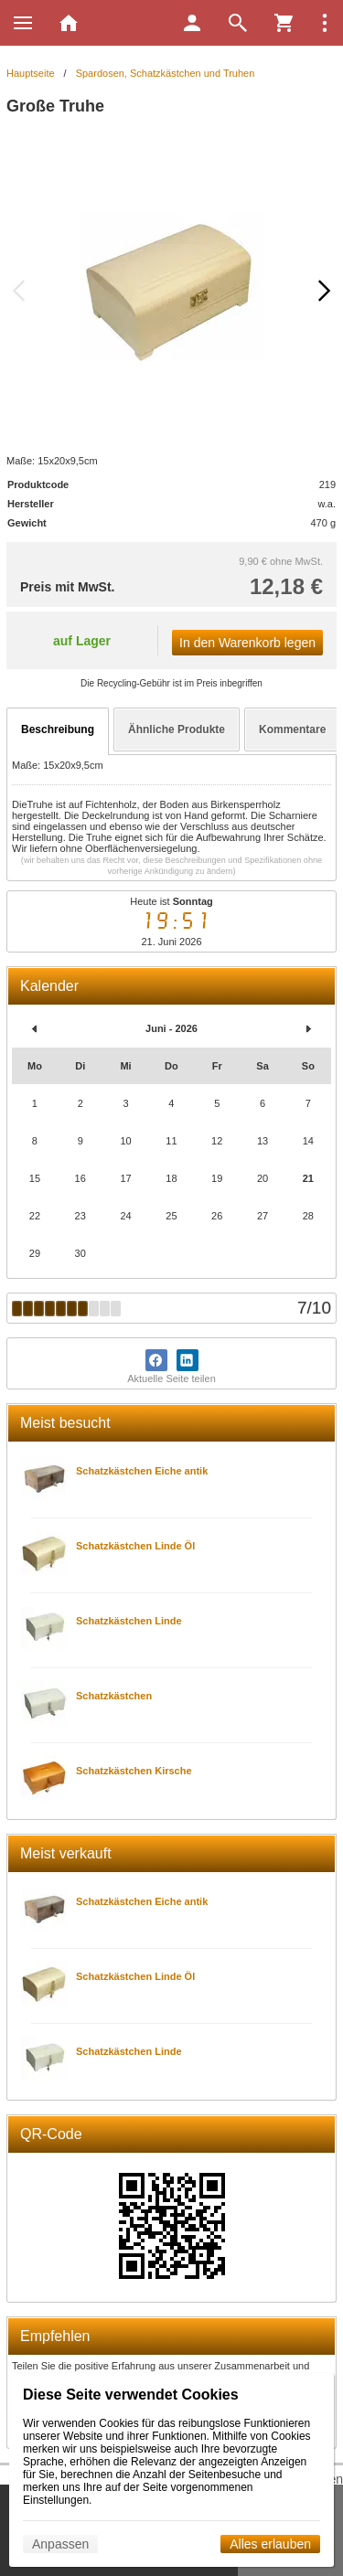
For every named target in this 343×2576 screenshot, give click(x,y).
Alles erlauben (270, 2544)
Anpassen (60, 2544)
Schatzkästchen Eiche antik (142, 1470)
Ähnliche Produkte (176, 729)
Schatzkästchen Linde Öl (135, 1545)
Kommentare (292, 729)
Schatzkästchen (114, 1695)
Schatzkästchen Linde (129, 1620)
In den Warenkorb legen (247, 642)
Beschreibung (57, 729)
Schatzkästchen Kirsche (134, 1770)
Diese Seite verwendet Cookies (131, 2394)
